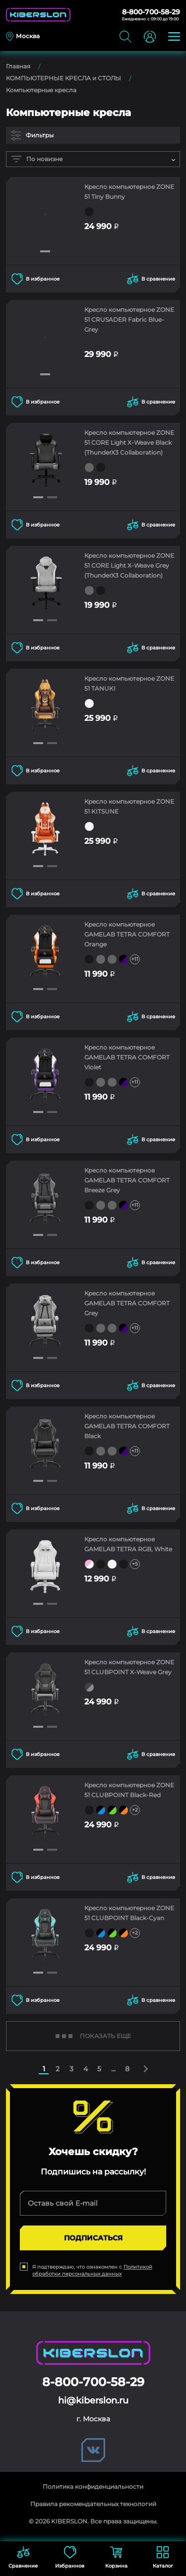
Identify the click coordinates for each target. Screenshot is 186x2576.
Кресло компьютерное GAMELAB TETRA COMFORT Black (127, 1426)
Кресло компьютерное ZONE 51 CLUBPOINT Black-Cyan (129, 1913)
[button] (45, 251)
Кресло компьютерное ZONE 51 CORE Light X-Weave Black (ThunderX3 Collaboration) (129, 442)
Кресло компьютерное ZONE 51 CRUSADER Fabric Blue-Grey (129, 319)
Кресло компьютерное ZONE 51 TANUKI (129, 683)
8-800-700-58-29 (151, 11)
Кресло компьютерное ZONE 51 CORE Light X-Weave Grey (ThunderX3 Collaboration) (129, 565)
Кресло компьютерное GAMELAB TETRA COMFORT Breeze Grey (127, 1180)
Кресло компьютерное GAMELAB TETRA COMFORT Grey (127, 1303)
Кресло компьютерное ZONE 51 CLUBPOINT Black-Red (129, 1790)
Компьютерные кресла (41, 90)
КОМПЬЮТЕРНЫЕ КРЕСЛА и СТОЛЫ (63, 78)
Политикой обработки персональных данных (92, 2270)
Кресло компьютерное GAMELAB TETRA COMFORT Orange (127, 934)
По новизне (36, 159)
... (113, 2068)
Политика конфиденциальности (93, 2486)
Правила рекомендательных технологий (93, 2504)
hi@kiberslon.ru (93, 2400)
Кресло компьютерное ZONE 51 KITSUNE (129, 806)
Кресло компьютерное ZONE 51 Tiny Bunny (129, 191)
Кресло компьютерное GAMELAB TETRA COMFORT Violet (127, 1057)
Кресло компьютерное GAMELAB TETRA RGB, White (128, 1544)
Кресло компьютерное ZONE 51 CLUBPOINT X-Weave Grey (129, 1667)
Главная (18, 66)
